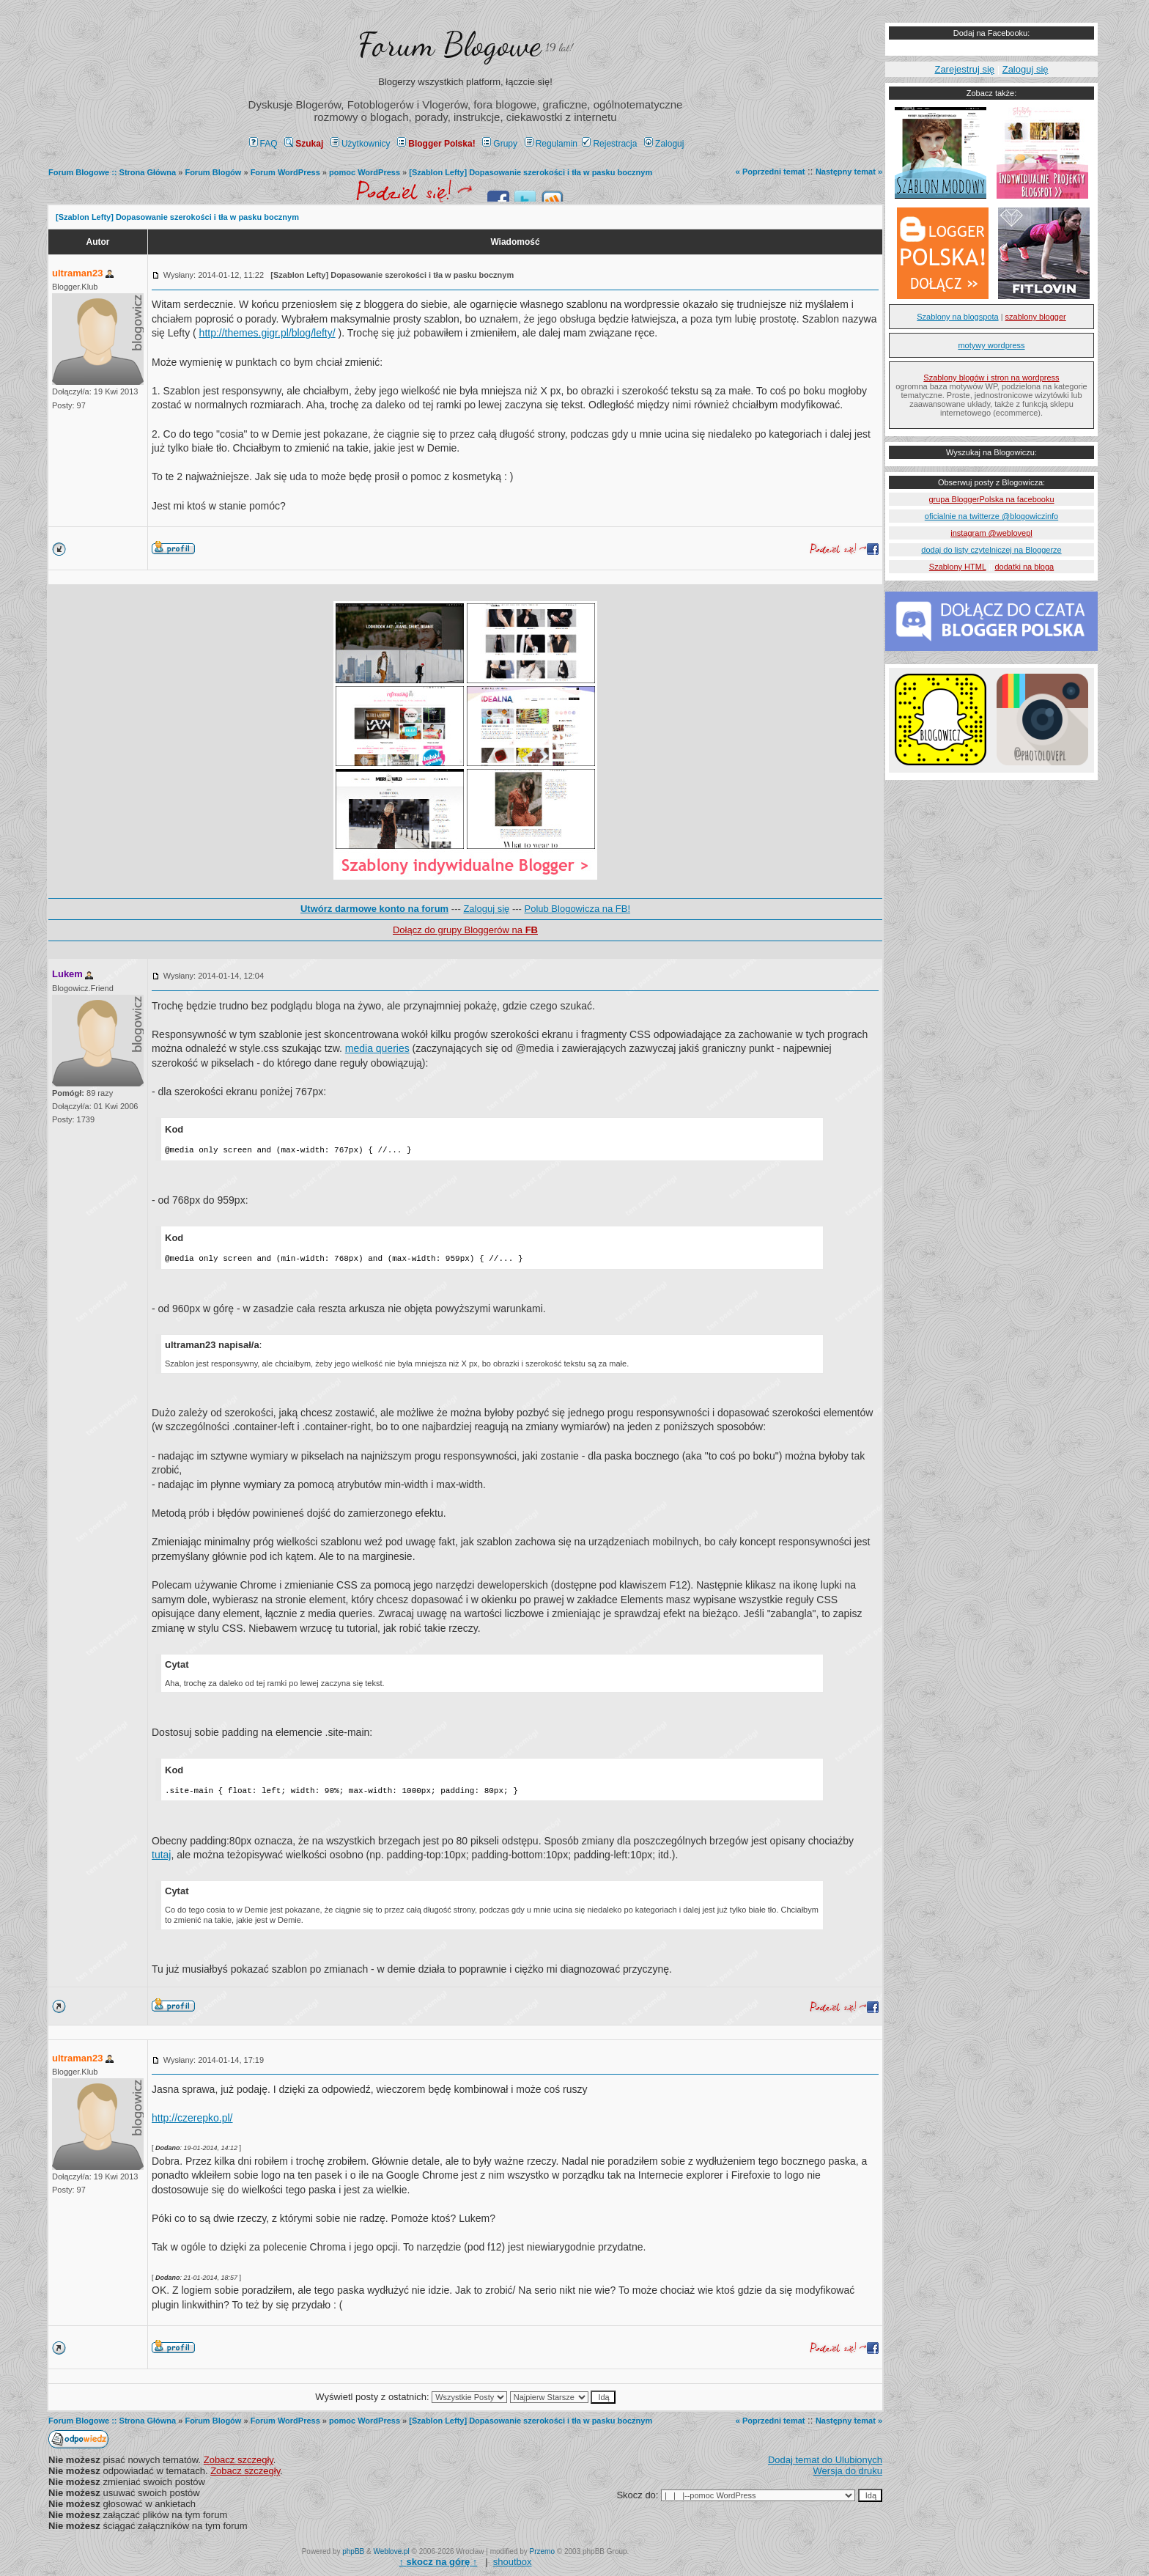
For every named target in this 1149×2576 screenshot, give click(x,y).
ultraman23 (77, 273)
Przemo (542, 2551)
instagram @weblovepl (991, 533)
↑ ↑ (438, 2561)
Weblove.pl (392, 2551)
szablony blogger (1035, 316)
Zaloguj (664, 144)
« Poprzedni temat (770, 171)
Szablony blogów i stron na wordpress (991, 377)
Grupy (499, 144)
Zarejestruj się (964, 69)
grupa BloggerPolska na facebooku (991, 499)
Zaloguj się (486, 908)
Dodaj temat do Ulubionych (825, 2459)
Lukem (67, 973)
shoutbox (512, 2561)
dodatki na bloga (1024, 566)
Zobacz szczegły (238, 2459)
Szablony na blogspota (957, 316)
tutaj (161, 1855)
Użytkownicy (360, 144)
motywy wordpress (991, 345)
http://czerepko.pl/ (192, 2118)
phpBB (353, 2551)
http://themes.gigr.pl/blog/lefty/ (267, 333)
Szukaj (303, 144)
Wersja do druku (847, 2470)
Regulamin (551, 144)
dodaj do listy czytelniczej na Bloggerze (991, 549)
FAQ (263, 144)
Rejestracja (609, 144)
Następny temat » (849, 171)
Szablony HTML (957, 566)
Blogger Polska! (436, 144)
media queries (377, 1048)
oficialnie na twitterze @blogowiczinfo (991, 516)
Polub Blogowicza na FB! (578, 908)
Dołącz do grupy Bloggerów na (465, 929)
